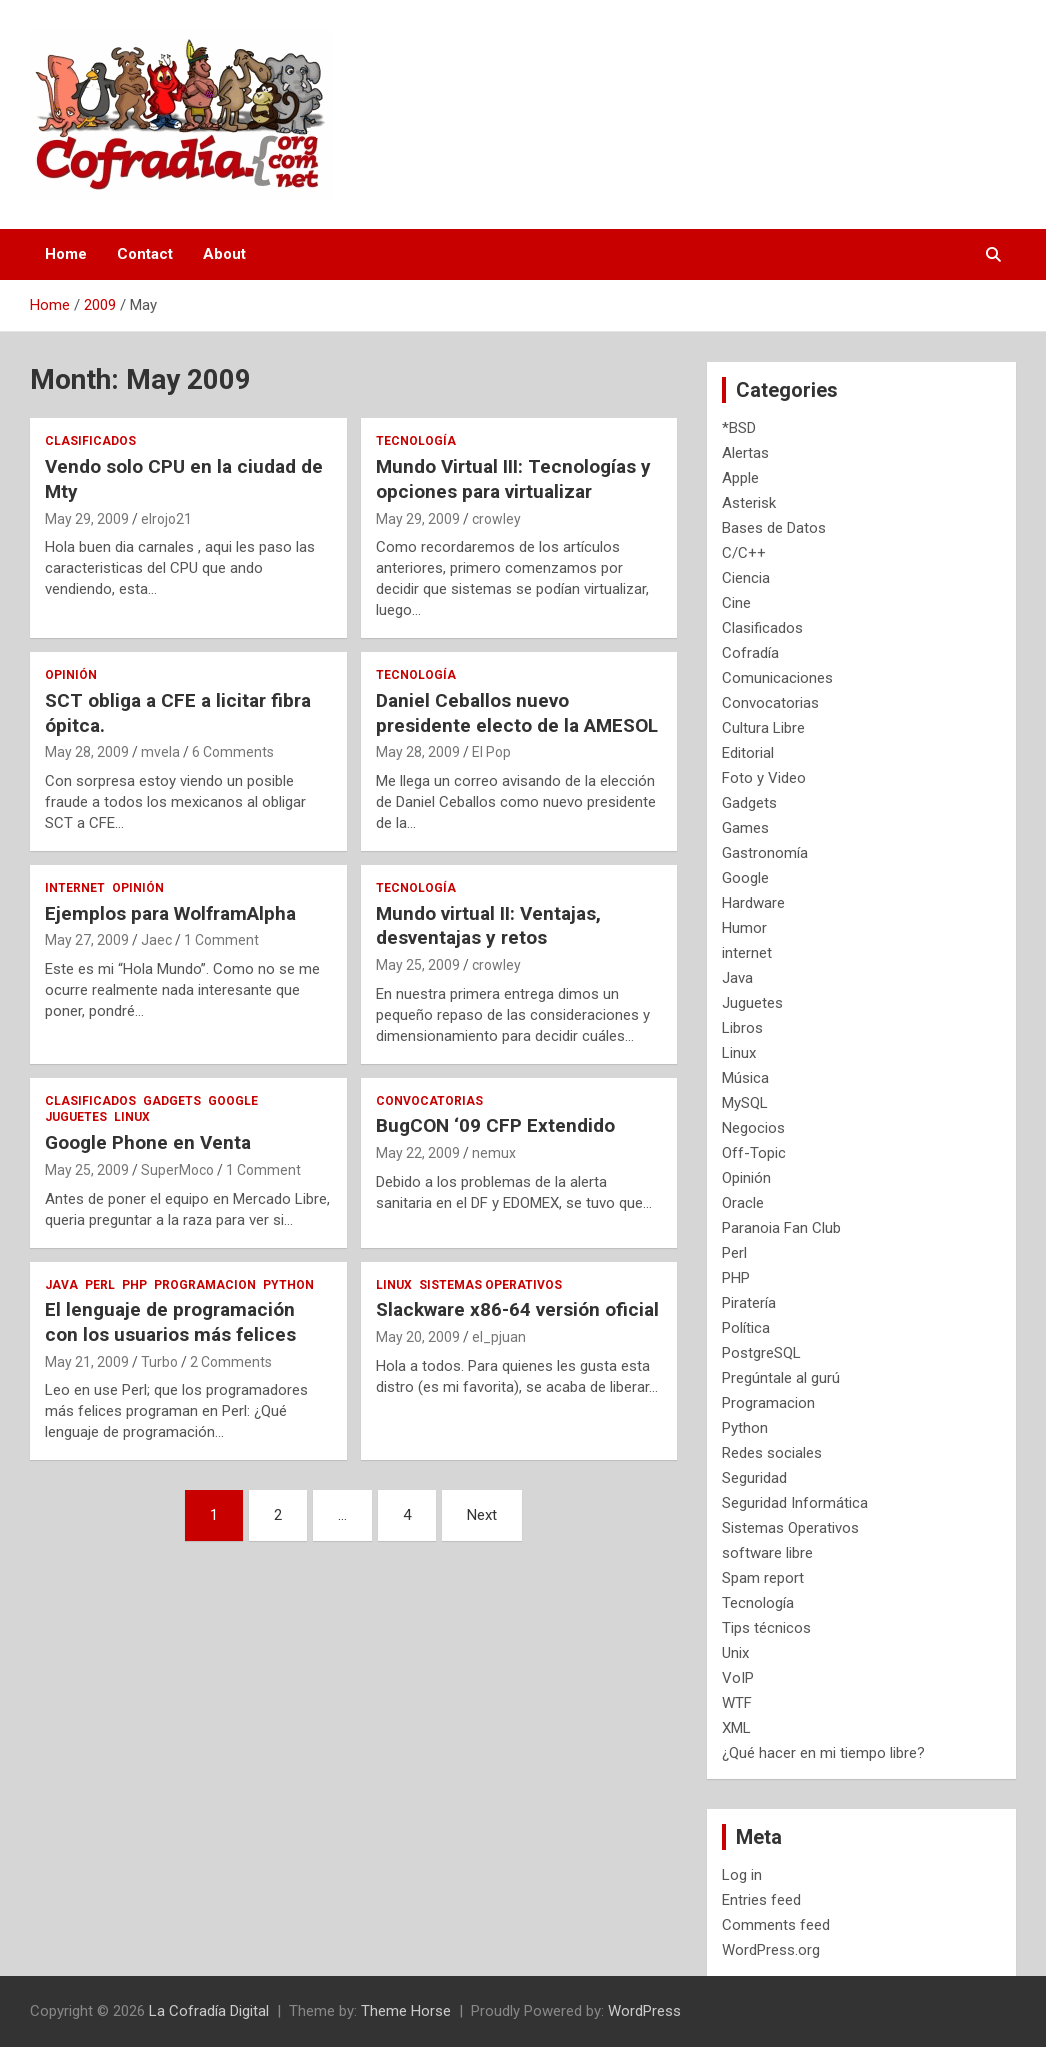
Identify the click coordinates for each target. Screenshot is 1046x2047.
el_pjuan (499, 1337)
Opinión (71, 675)
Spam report (763, 1578)
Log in (742, 1875)
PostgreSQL (761, 1353)
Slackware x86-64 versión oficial (517, 1309)
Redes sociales (772, 1453)
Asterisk (749, 503)
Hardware (753, 903)
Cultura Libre (763, 728)
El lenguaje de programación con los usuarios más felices (170, 1322)
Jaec (156, 940)
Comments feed (776, 1925)
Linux (132, 1117)
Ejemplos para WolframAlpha (170, 913)
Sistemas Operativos (490, 1285)
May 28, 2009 (87, 752)
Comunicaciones (777, 678)
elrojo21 (166, 519)
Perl (100, 1285)
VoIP (738, 1678)
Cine (736, 603)
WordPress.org (771, 1950)
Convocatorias (429, 1101)
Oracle (743, 1203)
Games (745, 828)
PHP (134, 1285)
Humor (744, 928)
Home (66, 254)
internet (75, 888)
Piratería (749, 1303)
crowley (496, 519)
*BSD (739, 428)
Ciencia (746, 578)
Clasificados (90, 441)
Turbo (159, 1362)
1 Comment (221, 940)
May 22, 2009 (418, 1153)
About (224, 254)
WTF (737, 1703)
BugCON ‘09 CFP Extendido (495, 1125)
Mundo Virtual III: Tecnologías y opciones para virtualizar (513, 479)
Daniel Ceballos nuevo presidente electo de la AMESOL (517, 713)
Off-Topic (754, 1153)
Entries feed (761, 1900)
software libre (767, 1553)
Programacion (205, 1285)
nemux (494, 1153)
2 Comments (231, 1362)
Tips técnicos (766, 1628)
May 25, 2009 (418, 965)
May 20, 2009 (418, 1337)
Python (288, 1285)
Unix (735, 1653)
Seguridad (754, 1478)
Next (482, 1515)
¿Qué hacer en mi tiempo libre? (823, 1753)
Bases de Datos (774, 528)
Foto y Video (764, 778)
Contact (145, 254)
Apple (740, 478)
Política (746, 1328)
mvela (160, 752)
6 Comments (233, 752)
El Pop (491, 752)
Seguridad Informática (795, 1503)
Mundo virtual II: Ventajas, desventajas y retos (488, 926)
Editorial (748, 753)
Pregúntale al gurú (781, 1378)
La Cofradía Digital (209, 2011)
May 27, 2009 (87, 940)
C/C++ (744, 553)
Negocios (753, 1128)
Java (61, 1285)
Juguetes (76, 1117)
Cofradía (750, 653)
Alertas (745, 453)
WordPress (644, 2011)
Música (745, 1078)
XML (736, 1728)
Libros (742, 1028)
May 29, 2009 (87, 519)
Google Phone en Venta (148, 1142)
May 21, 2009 (87, 1362)
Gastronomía (765, 853)
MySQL (745, 1103)
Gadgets (172, 1101)
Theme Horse (406, 2011)
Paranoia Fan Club (781, 1228)
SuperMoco (177, 1170)
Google (233, 1101)
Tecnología (416, 441)
